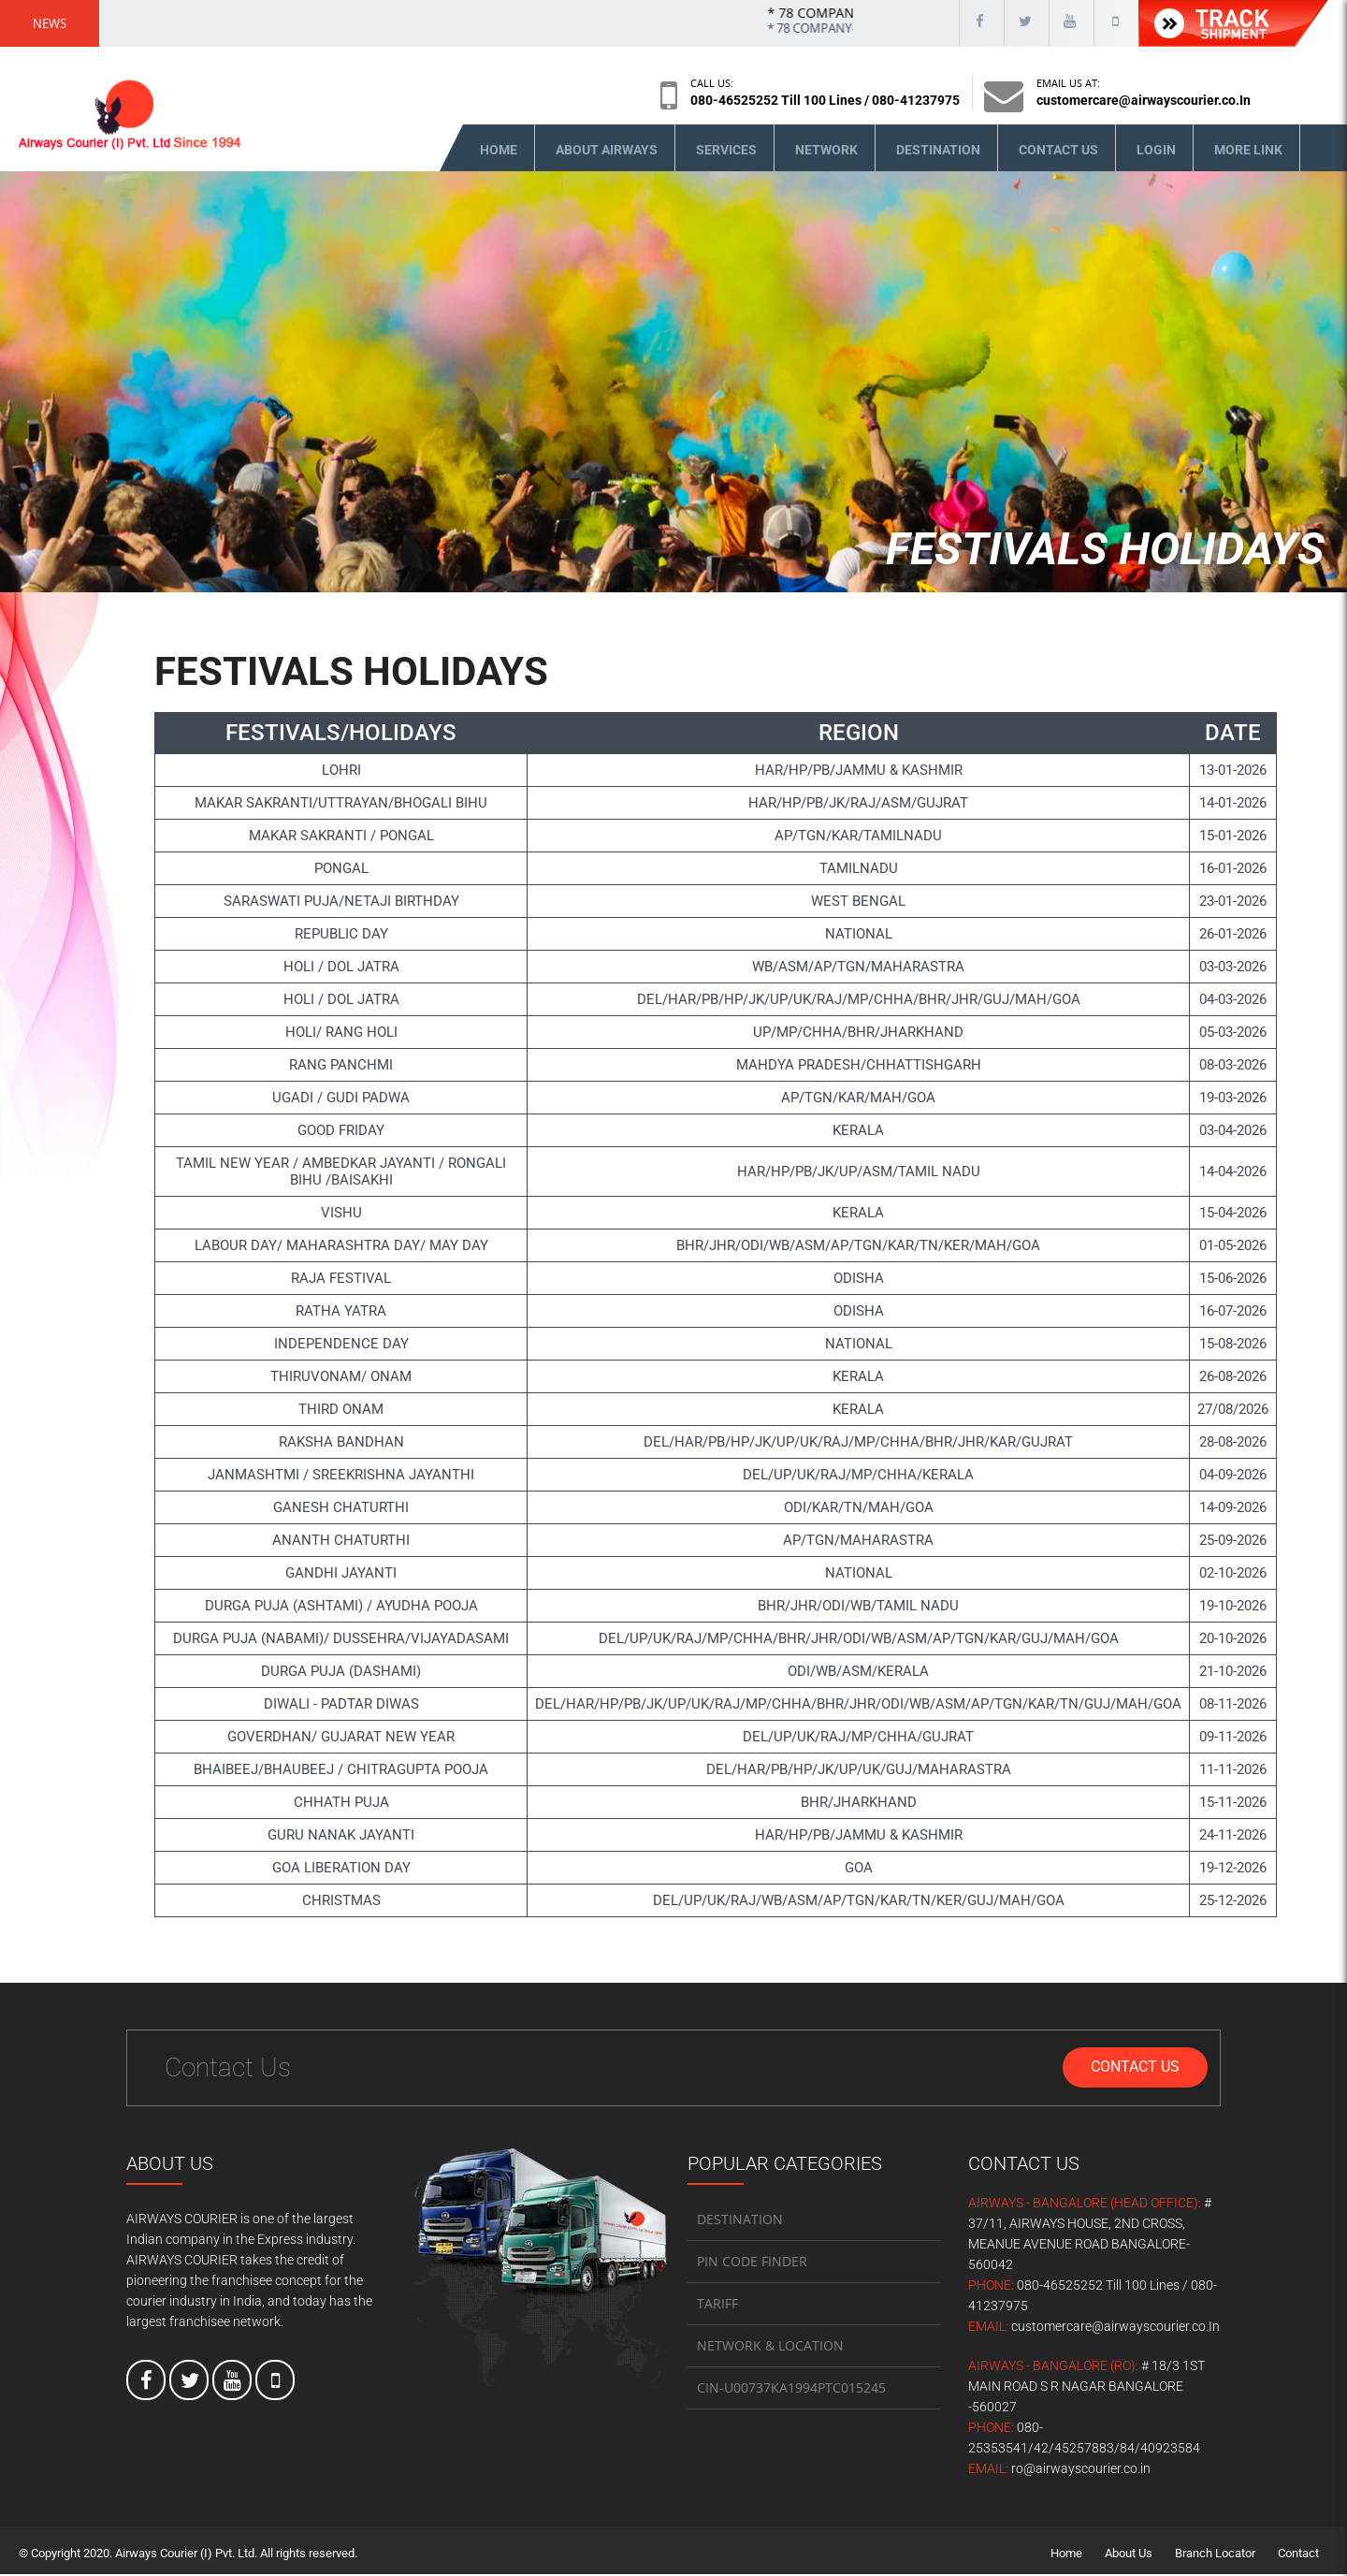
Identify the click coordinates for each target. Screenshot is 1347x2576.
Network (826, 152)
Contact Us (1058, 152)
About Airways (607, 152)
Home (498, 152)
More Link (1248, 152)
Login (1156, 152)
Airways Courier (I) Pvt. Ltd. (186, 2555)
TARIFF (717, 2305)
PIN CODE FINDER (752, 2263)
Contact (1298, 2555)
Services (726, 152)
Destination (938, 152)
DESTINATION (740, 2221)
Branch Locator (1215, 2555)
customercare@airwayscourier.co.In (1143, 100)
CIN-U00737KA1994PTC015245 (791, 2389)
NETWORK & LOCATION (770, 2347)
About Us (1128, 2555)
